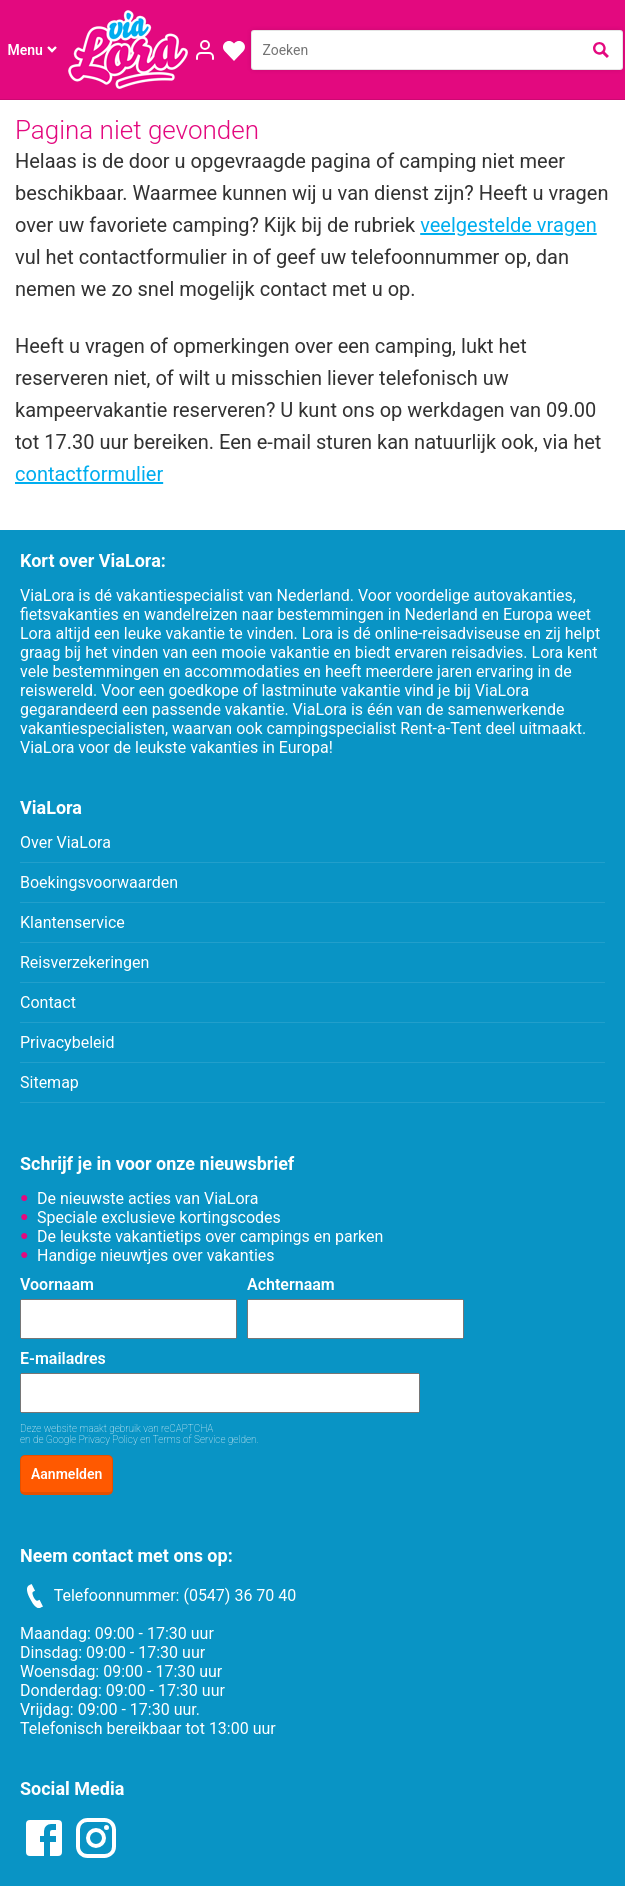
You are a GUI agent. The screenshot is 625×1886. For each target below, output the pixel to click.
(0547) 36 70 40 (239, 1595)
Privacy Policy (108, 1439)
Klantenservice (72, 922)
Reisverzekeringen (84, 962)
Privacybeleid (67, 1042)
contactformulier (89, 474)
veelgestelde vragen (508, 225)
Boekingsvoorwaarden (99, 882)
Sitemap (49, 1082)
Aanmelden (66, 1474)
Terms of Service (189, 1439)
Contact (48, 1002)
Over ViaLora (65, 842)
